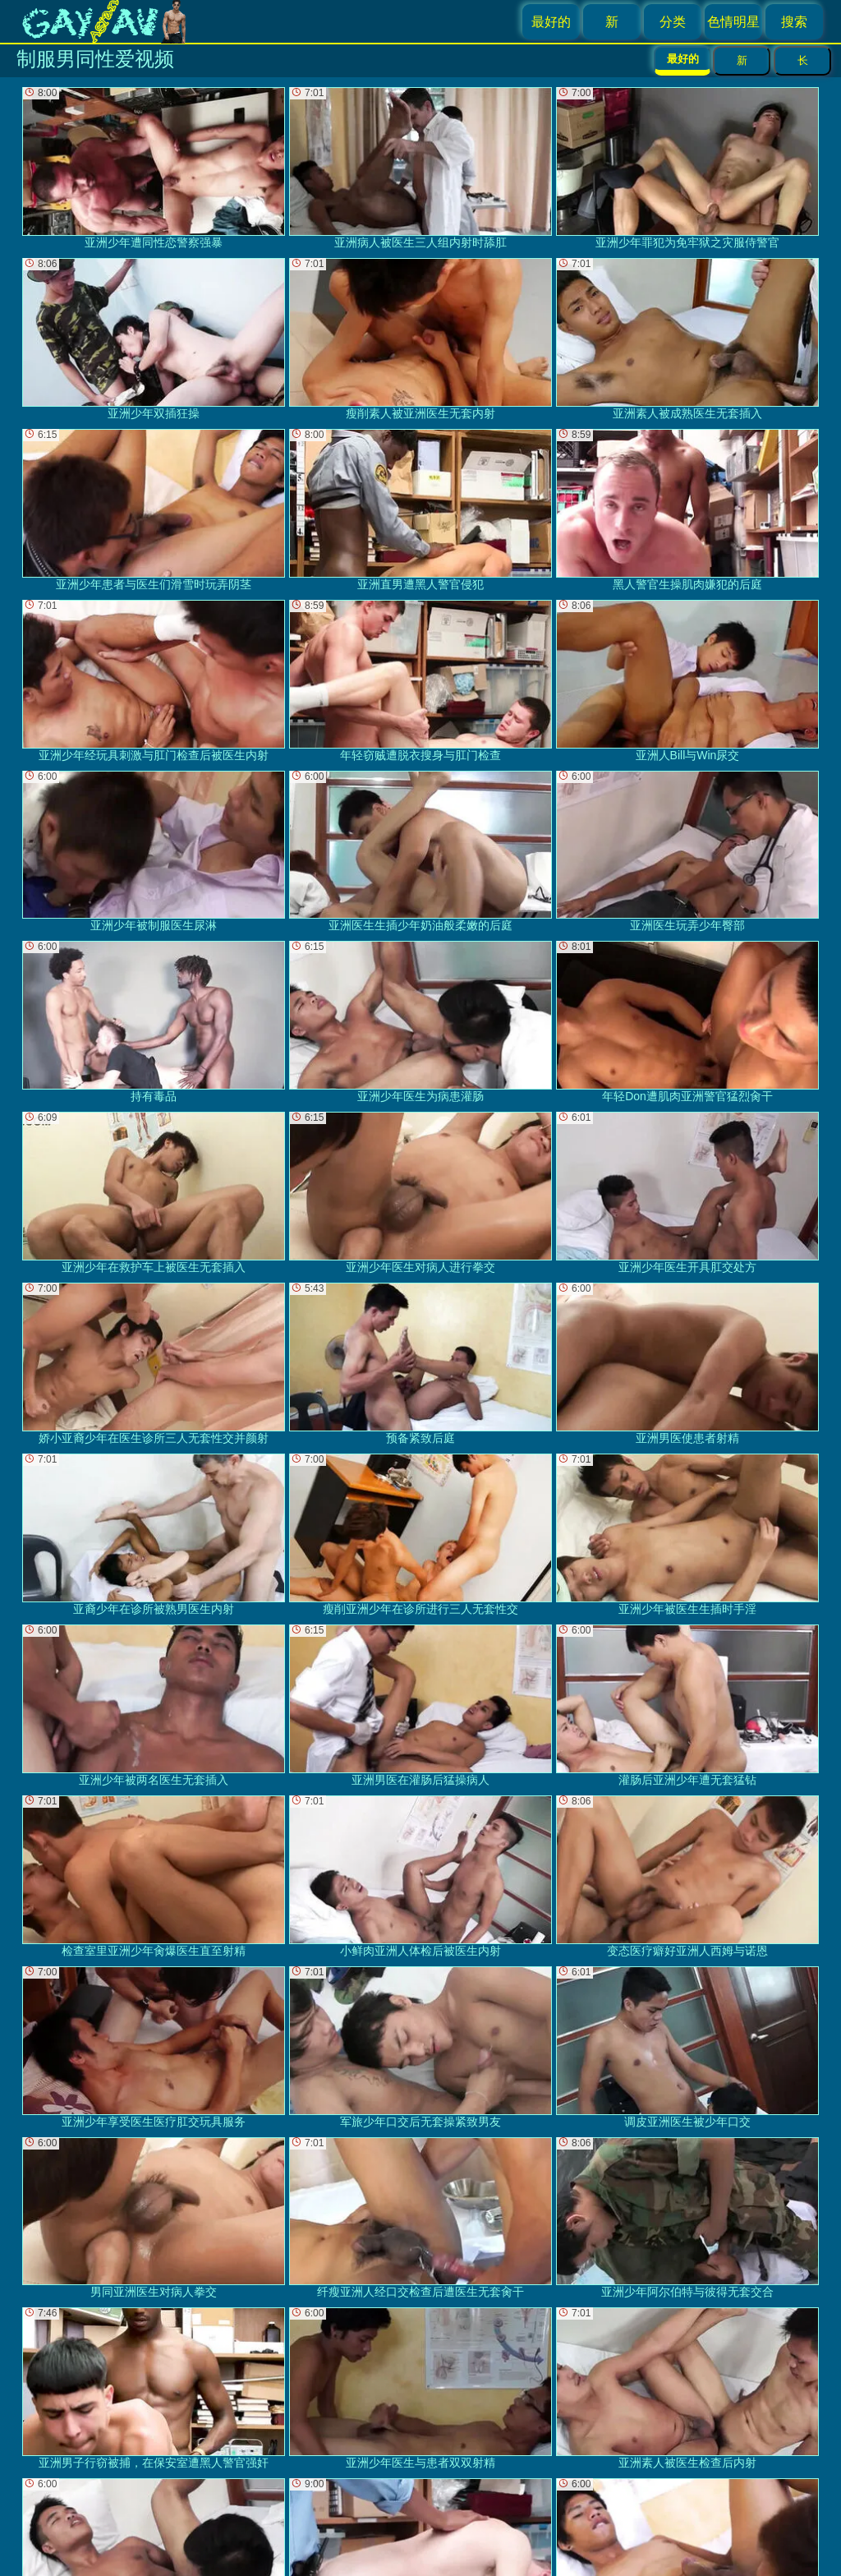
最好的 (551, 22)
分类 (672, 22)
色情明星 (733, 22)
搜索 (794, 22)
